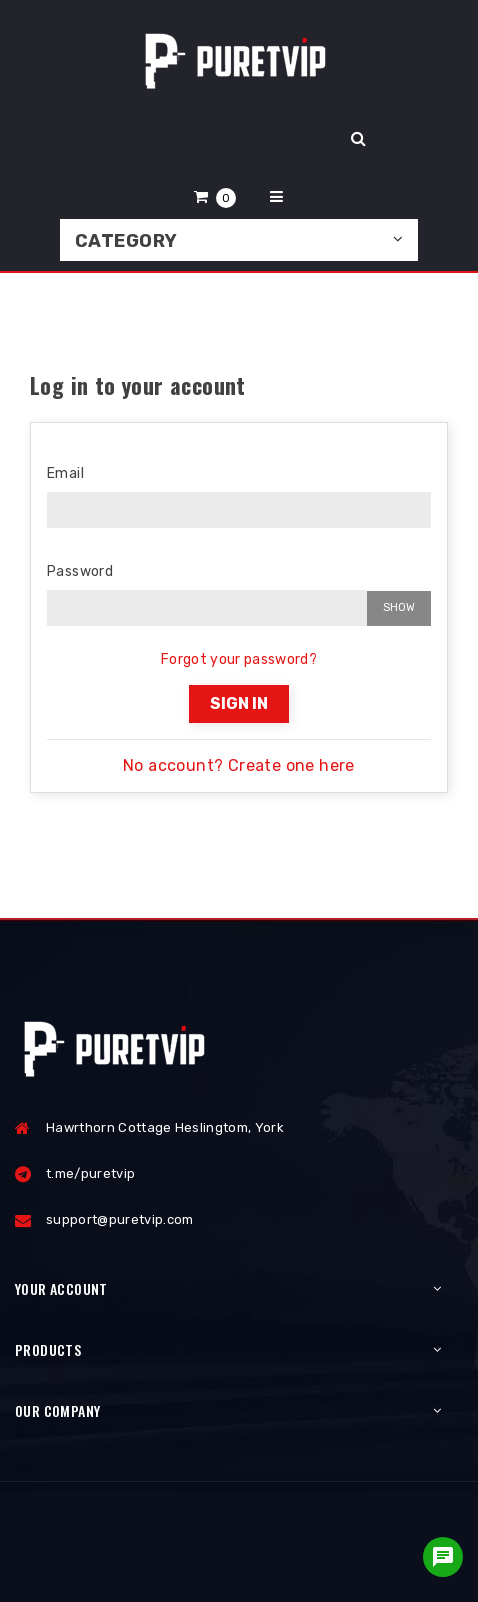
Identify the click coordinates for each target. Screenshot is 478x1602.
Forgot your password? (239, 659)
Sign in (239, 703)
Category (126, 241)
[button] (215, 196)
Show (399, 607)
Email (65, 473)
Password (80, 571)
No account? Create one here (239, 765)
